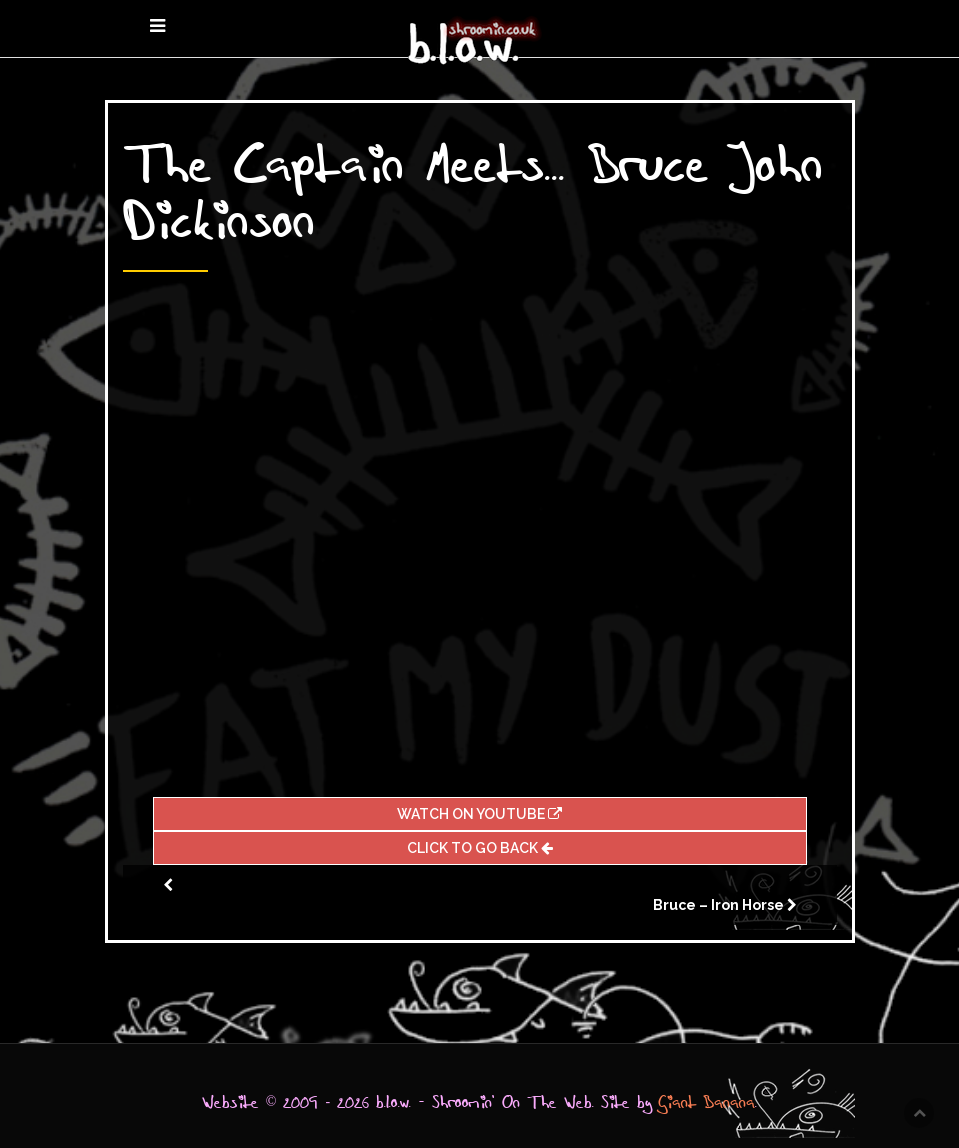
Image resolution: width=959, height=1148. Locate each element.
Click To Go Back (480, 848)
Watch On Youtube (479, 814)
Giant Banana (707, 1103)
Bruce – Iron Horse (718, 905)
